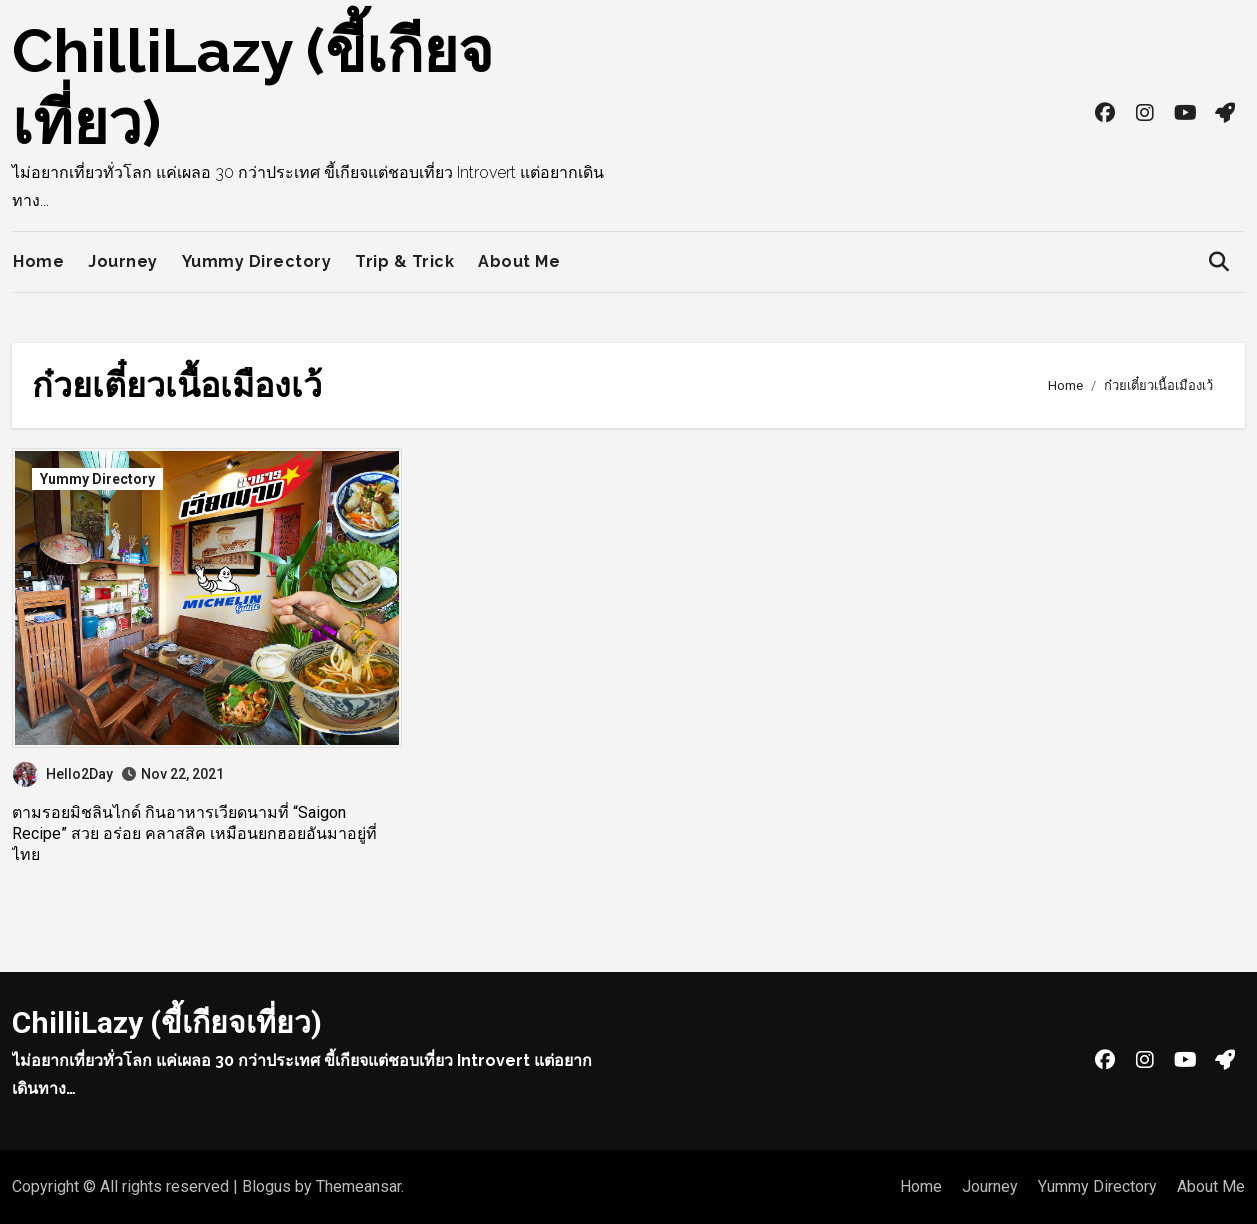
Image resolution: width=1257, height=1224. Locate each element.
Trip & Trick (404, 261)
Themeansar (358, 1186)
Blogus (266, 1186)
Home (38, 261)
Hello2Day (63, 774)
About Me (519, 261)
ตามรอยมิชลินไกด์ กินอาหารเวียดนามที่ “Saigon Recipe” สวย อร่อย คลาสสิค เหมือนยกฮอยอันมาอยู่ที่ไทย (194, 833)
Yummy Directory (257, 261)
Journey (123, 261)
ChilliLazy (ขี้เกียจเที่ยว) (167, 1022)
